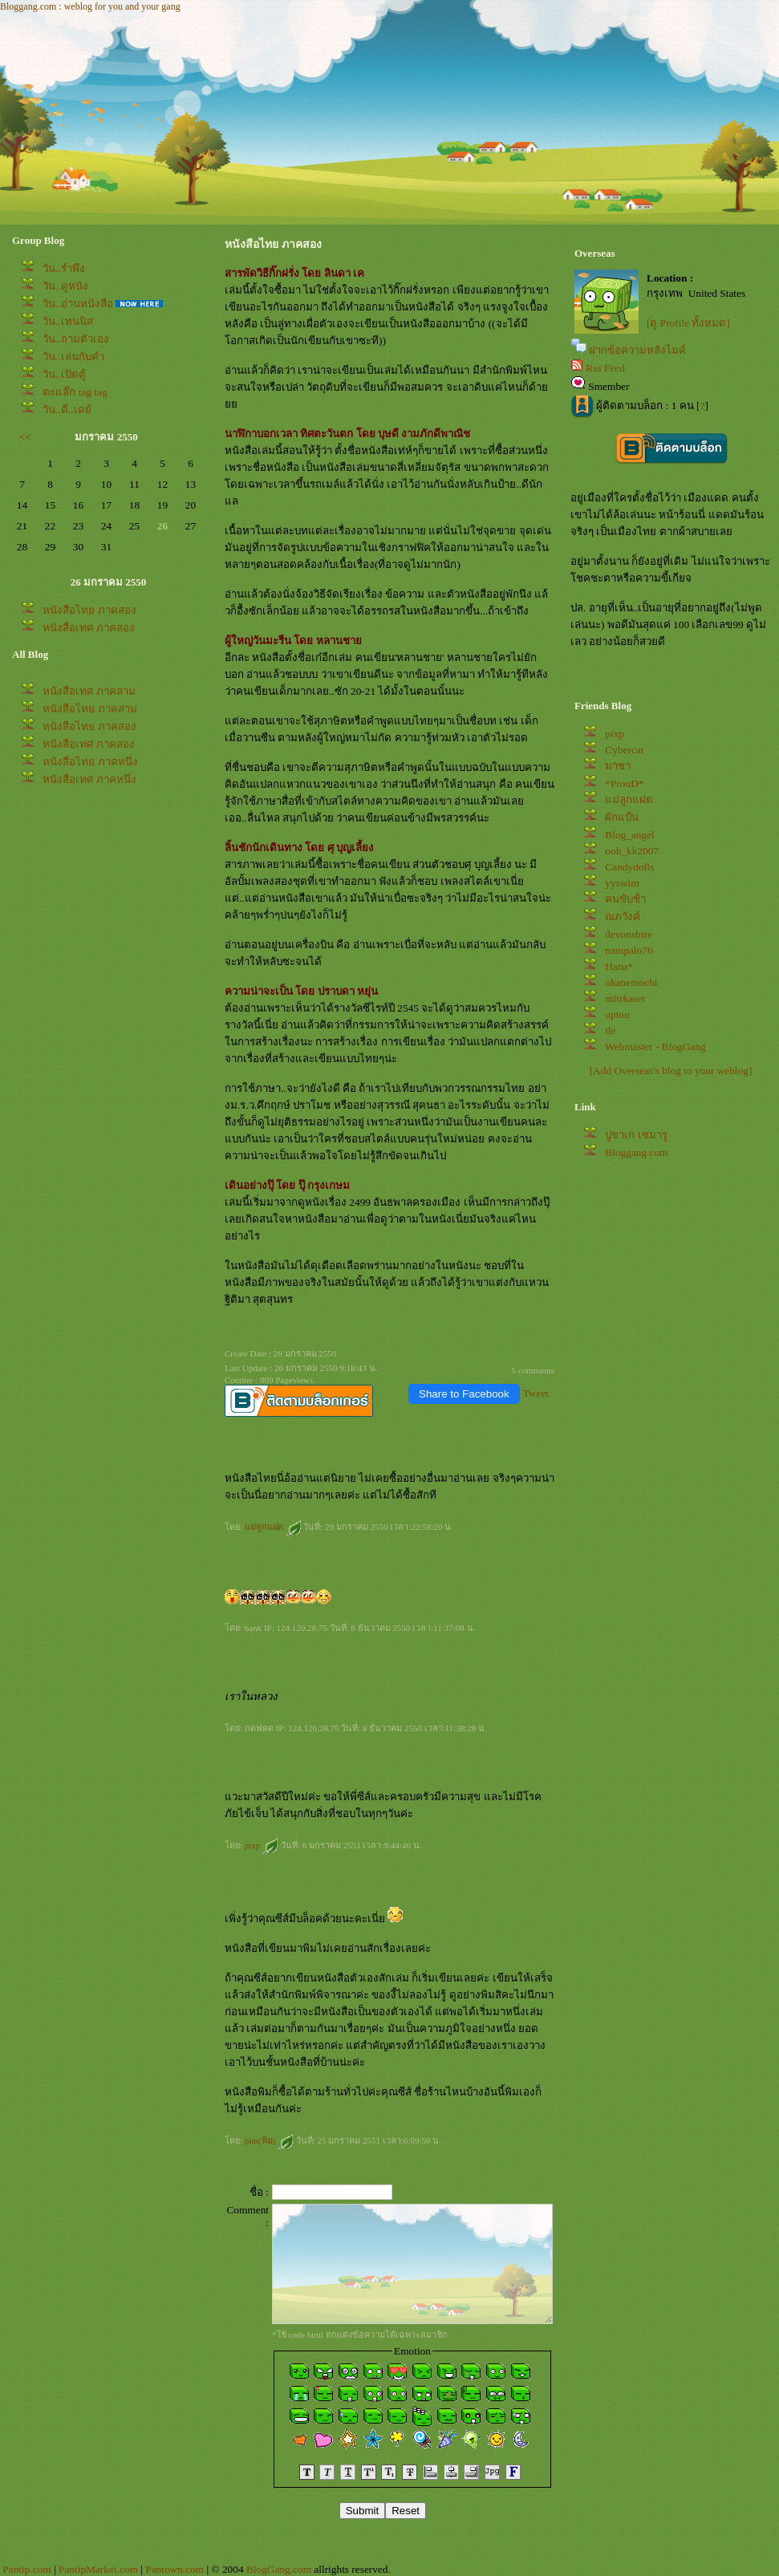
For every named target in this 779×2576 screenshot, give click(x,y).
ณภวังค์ (622, 917)
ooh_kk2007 (632, 851)
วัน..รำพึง (64, 268)
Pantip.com (26, 2569)
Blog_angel (629, 835)
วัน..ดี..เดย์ (67, 410)
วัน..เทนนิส (68, 321)
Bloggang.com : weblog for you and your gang (90, 6)
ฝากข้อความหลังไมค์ (637, 350)
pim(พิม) (269, 2140)
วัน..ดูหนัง (65, 286)
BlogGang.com (278, 2569)
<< (25, 437)
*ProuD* (624, 783)
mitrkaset (625, 998)
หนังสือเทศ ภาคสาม (89, 691)
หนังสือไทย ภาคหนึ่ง (90, 762)
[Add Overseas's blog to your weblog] (671, 1071)
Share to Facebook (464, 1394)
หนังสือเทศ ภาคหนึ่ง (89, 779)
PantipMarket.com (98, 2569)
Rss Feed (605, 368)
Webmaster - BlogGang (655, 1047)
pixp (261, 1845)
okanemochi (631, 982)
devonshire (628, 934)
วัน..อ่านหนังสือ (78, 304)
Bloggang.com (636, 1152)
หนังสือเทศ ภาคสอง (88, 628)
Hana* (619, 966)
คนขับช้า (625, 899)
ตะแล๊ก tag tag (75, 392)
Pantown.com (174, 2569)
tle (610, 1030)
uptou (617, 1014)
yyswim (622, 883)
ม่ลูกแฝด (273, 1526)
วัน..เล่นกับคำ (73, 357)
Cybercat (624, 750)
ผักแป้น (622, 817)
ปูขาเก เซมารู (636, 1135)
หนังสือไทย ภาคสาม (89, 709)
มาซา (618, 766)
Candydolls (629, 867)
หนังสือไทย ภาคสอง (89, 610)
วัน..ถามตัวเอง (76, 339)
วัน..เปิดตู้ (64, 374)
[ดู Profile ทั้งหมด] (688, 323)
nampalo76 (628, 950)
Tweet (536, 1393)
